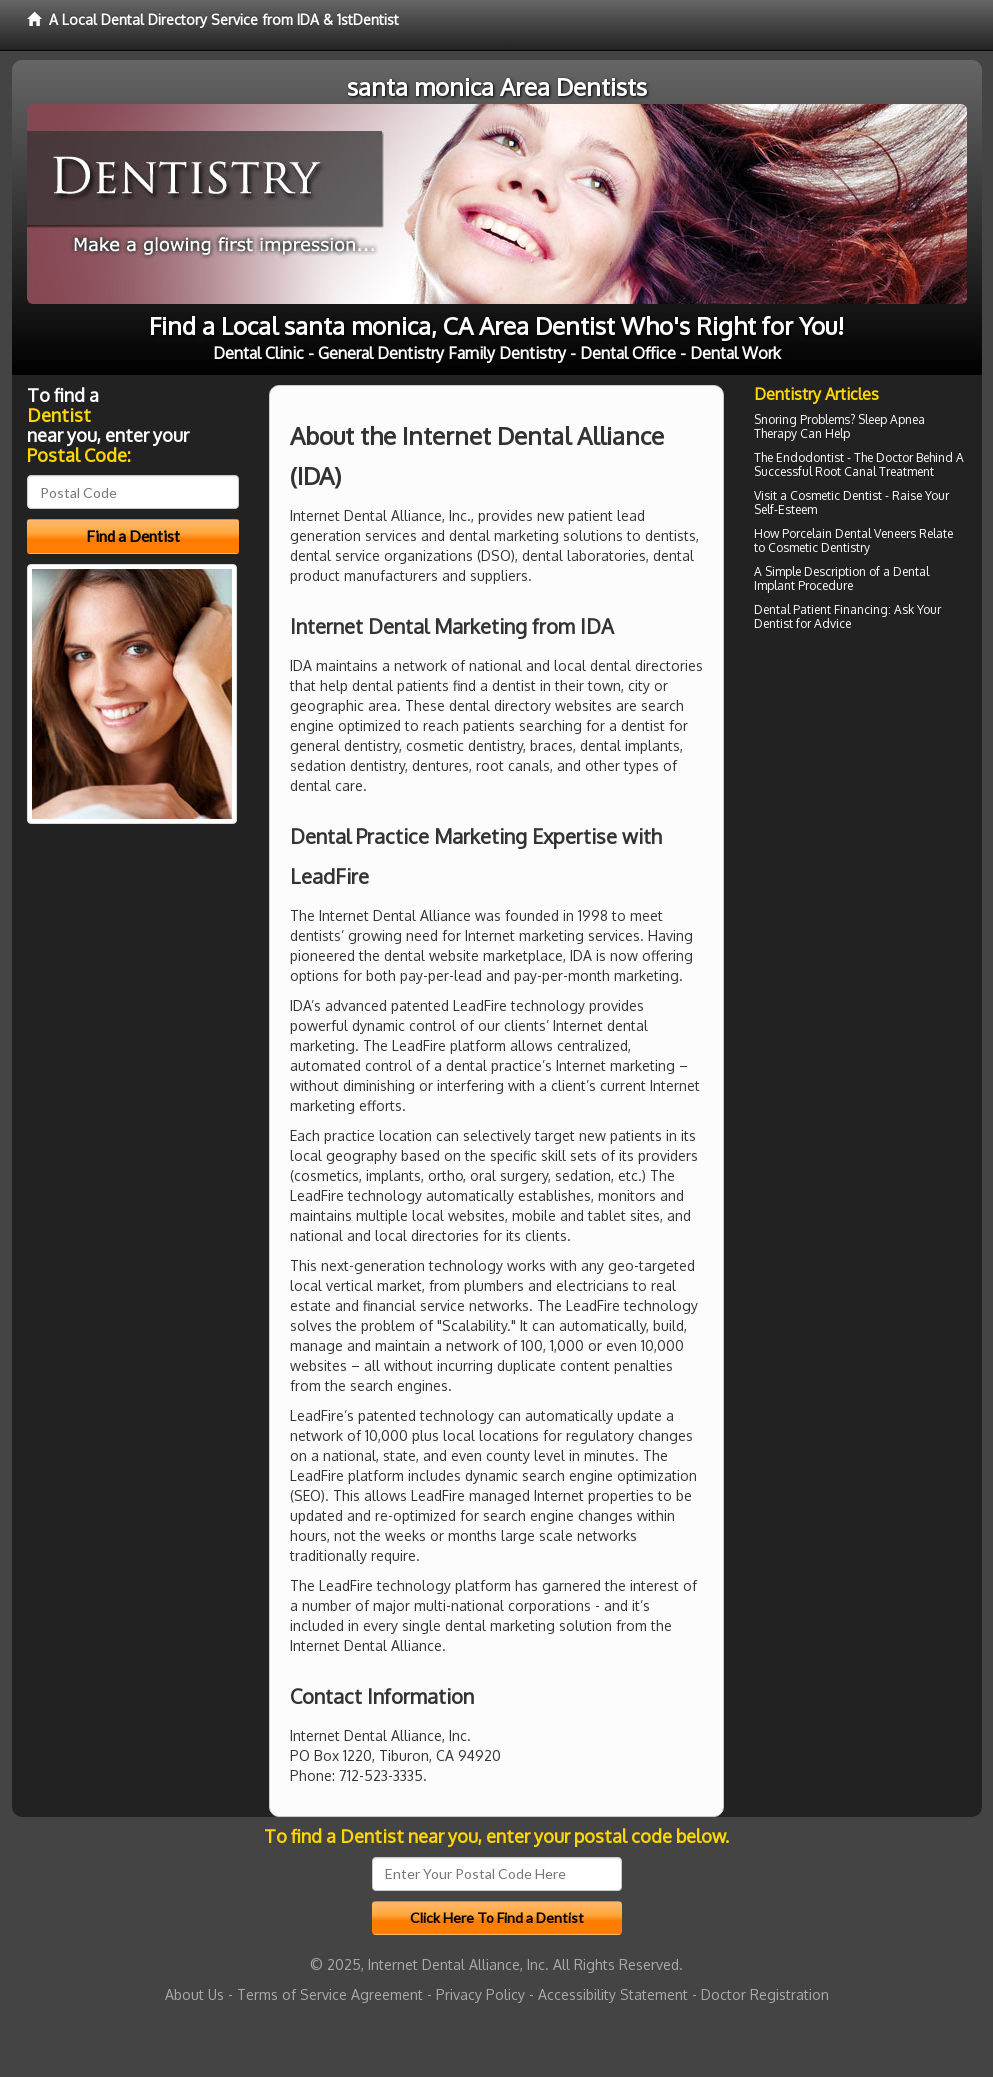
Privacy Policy (480, 1994)
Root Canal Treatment (874, 471)
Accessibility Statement (613, 1994)
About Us (194, 1994)
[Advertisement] (856, 811)
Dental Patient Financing (821, 609)
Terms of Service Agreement (330, 1994)
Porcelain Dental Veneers (849, 533)
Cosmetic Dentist (836, 495)
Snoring (775, 419)
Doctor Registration (765, 1994)
